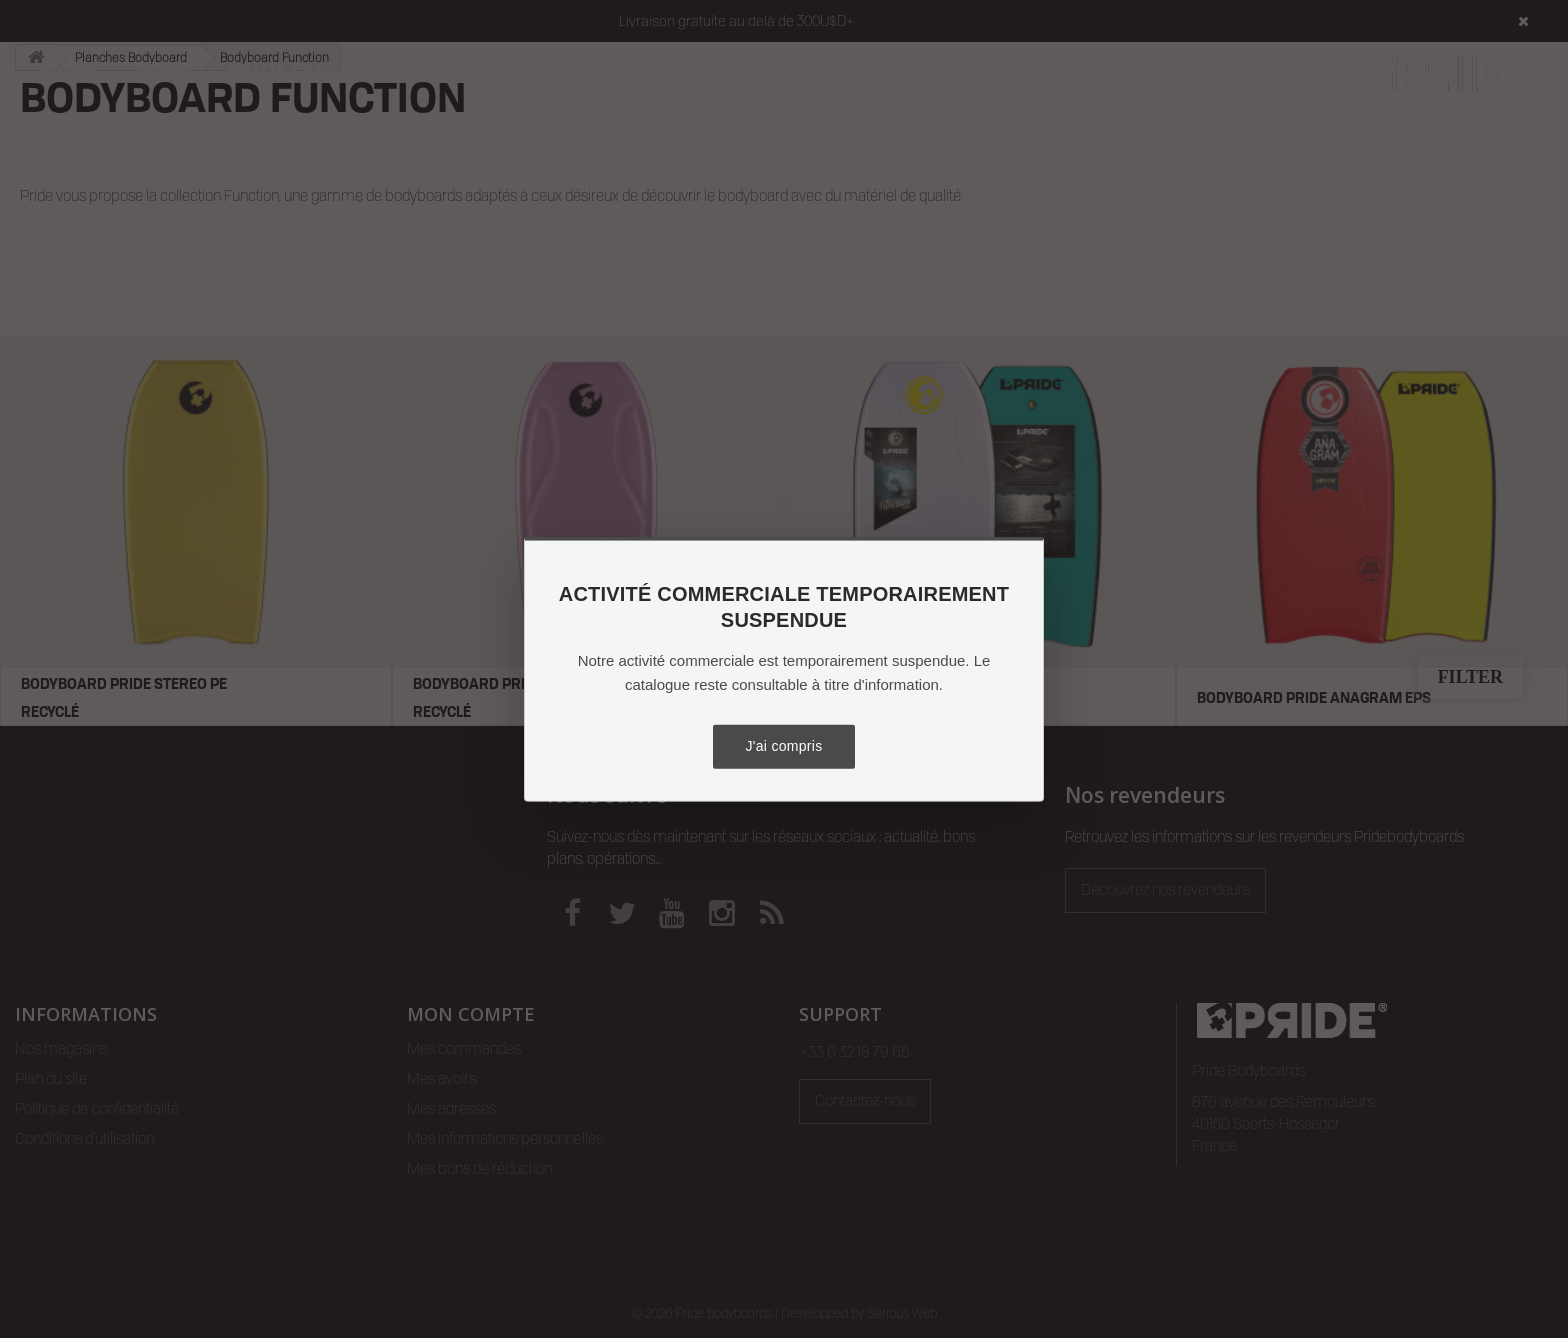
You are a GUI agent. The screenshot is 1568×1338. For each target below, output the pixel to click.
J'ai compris (783, 746)
